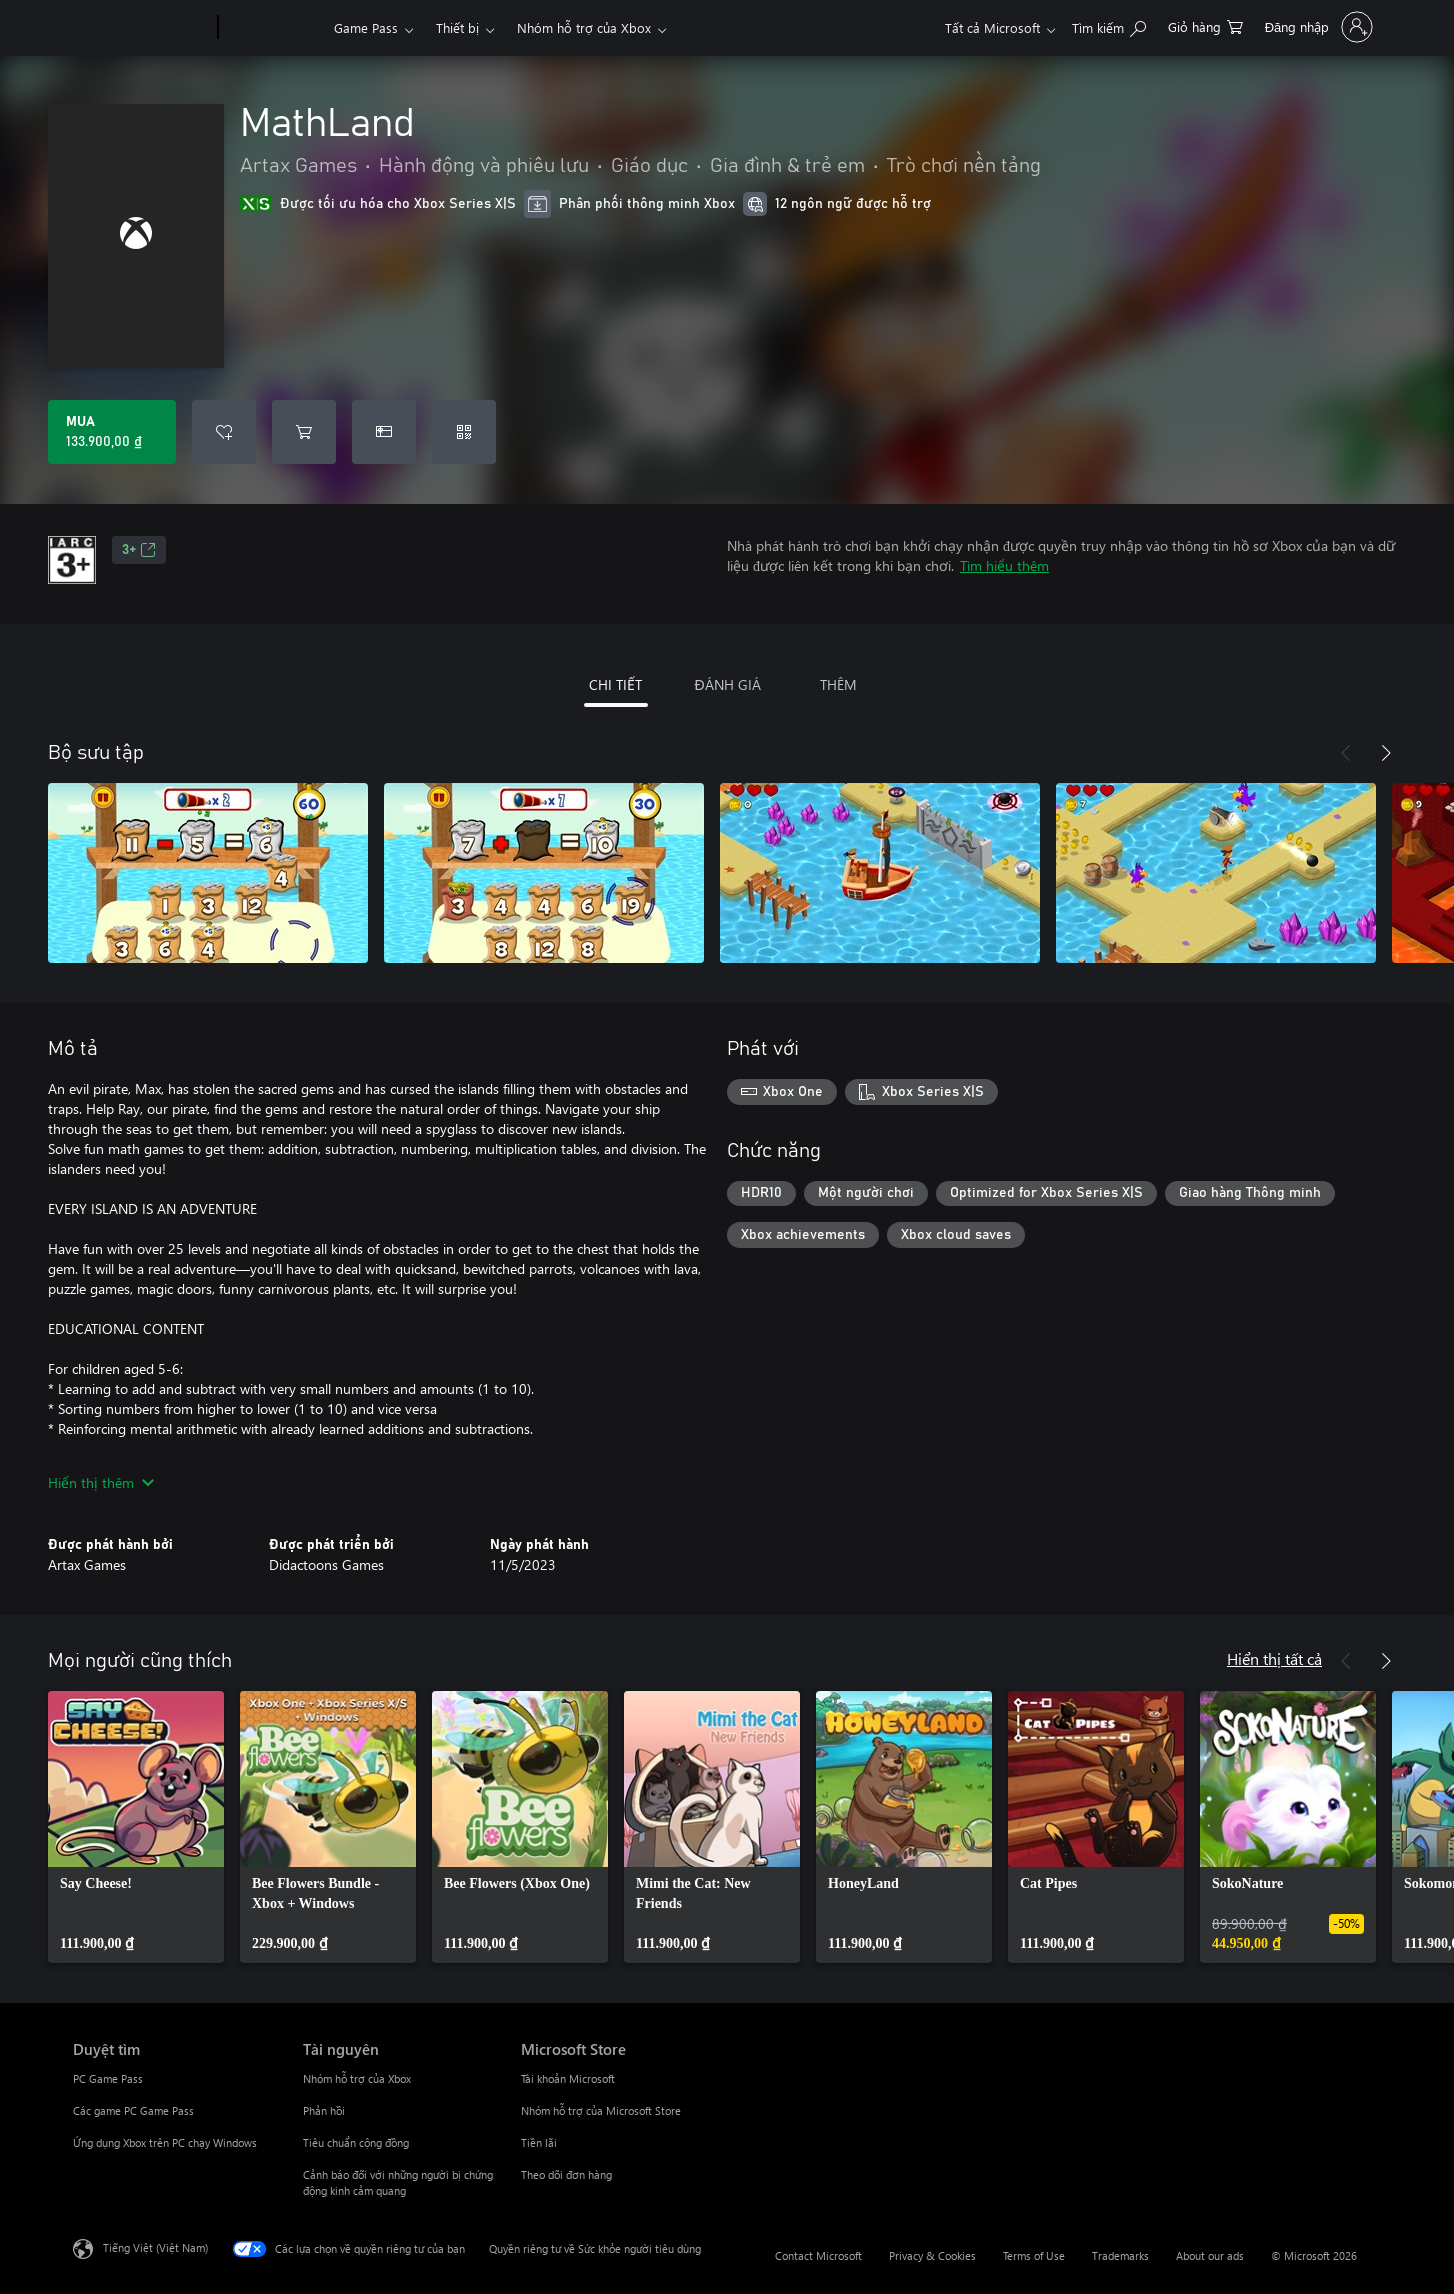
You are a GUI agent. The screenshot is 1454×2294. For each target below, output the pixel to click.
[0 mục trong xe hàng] (1205, 25)
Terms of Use (1034, 2255)
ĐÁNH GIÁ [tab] (727, 684)
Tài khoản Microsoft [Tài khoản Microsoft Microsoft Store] (568, 2078)
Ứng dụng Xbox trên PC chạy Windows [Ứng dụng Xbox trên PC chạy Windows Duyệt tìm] (165, 2142)
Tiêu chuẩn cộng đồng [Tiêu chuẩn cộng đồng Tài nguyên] (356, 2142)
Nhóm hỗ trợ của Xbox (584, 27)
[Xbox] (273, 28)
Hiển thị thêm (101, 1482)
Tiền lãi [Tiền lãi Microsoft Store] (539, 2142)
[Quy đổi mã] (464, 432)
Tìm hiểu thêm (1004, 565)
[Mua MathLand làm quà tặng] (384, 432)
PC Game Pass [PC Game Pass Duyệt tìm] (108, 2078)
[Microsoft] (141, 28)
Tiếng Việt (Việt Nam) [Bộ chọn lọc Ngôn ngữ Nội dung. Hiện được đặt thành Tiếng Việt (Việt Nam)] (155, 2247)
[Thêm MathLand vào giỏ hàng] (304, 432)
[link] (136, 1827)
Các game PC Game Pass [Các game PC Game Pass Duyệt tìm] (133, 2110)
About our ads (1210, 2255)
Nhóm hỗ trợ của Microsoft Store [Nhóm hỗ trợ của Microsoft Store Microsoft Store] (601, 2110)
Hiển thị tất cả (1274, 1658)
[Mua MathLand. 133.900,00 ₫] (112, 432)
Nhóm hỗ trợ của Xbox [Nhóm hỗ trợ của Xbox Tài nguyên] (357, 2078)
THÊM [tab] (838, 684)
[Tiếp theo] (1386, 753)
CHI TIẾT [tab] (615, 684)
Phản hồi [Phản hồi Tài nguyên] (324, 2110)
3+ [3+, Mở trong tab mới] (139, 550)
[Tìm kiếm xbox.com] (1109, 25)
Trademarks (1120, 2255)
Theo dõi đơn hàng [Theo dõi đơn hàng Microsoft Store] (566, 2174)
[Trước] (1346, 753)
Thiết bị (457, 27)
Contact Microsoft (818, 2255)
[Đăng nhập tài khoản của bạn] (1317, 27)
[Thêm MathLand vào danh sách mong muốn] (224, 432)
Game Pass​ (366, 27)
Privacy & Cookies (932, 2255)
